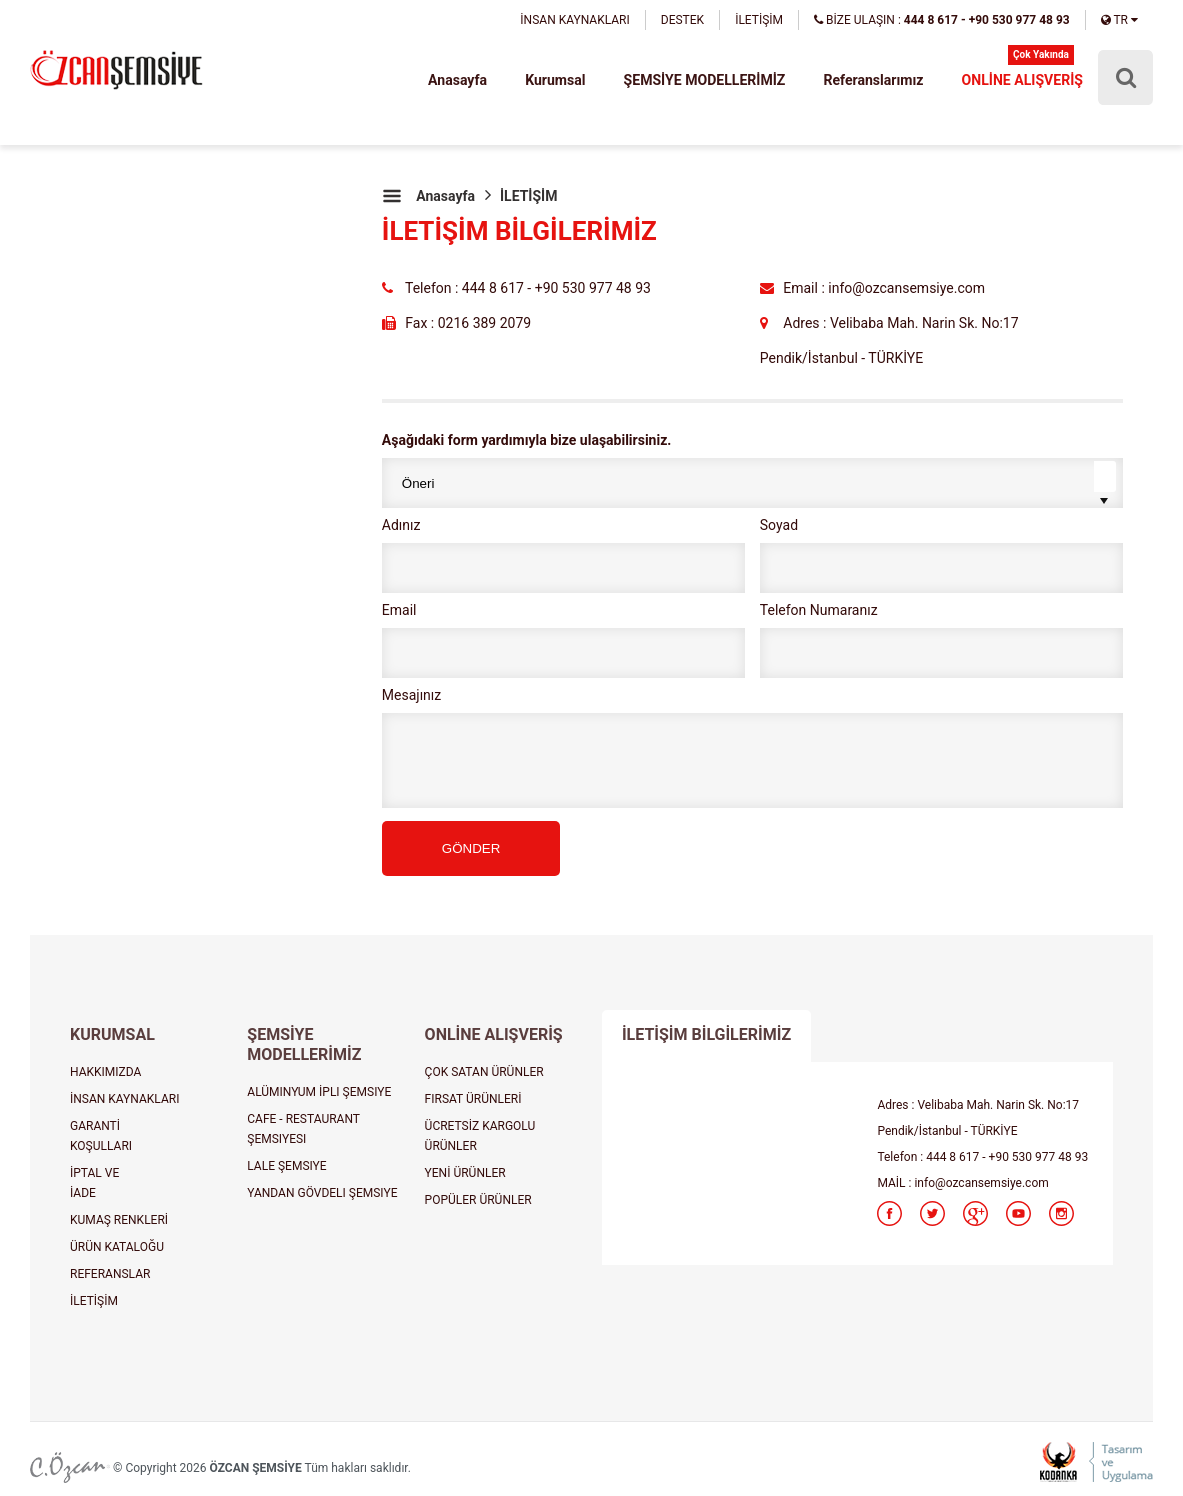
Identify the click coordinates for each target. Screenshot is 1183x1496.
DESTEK (682, 20)
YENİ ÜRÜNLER (465, 1173)
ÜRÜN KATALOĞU (117, 1247)
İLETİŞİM (759, 20)
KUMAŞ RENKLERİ (119, 1220)
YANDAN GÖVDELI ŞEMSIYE (322, 1193)
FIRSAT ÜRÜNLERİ (473, 1099)
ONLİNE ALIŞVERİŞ (1022, 80)
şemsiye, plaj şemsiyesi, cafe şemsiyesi (116, 71)
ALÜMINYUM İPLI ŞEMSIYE (319, 1092)
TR (1119, 20)
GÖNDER (471, 848)
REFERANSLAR (110, 1274)
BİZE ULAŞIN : (942, 20)
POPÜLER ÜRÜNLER (478, 1200)
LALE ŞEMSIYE (286, 1166)
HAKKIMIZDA (105, 1072)
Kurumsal (557, 80)
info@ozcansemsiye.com (981, 1183)
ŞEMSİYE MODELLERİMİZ (705, 80)
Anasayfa (460, 80)
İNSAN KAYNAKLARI (574, 20)
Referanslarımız (875, 80)
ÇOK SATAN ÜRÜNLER (484, 1072)
